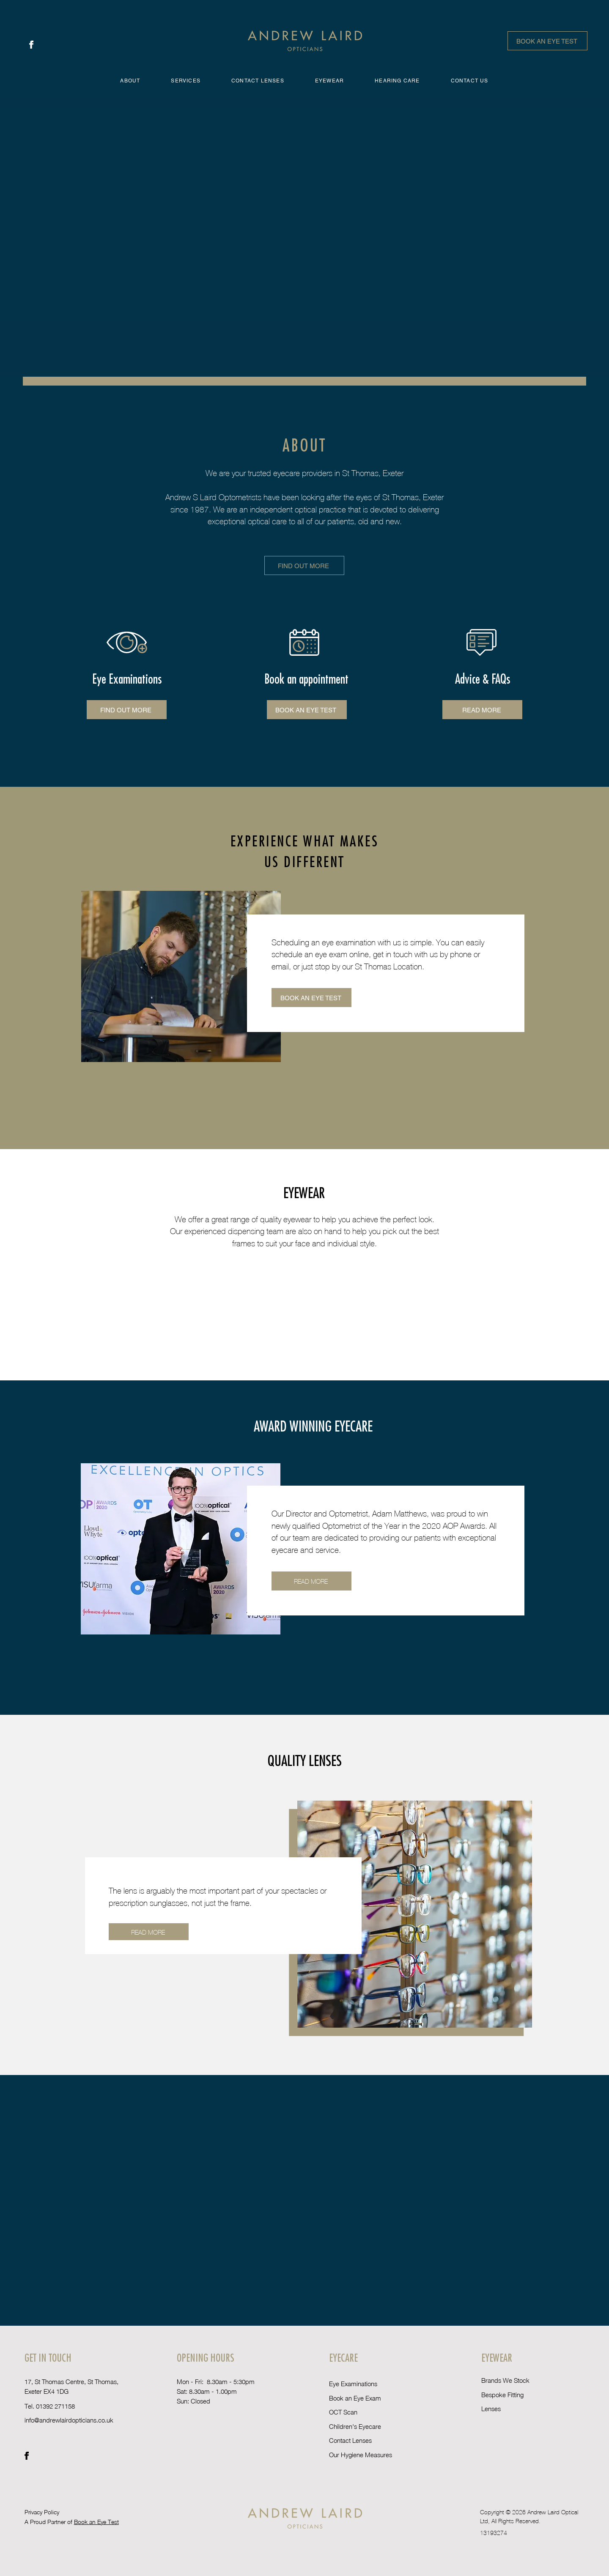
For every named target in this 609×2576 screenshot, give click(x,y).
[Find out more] (304, 565)
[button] (185, 81)
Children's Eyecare (355, 2426)
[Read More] (482, 709)
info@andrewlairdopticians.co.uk (69, 2420)
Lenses (491, 2408)
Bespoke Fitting (502, 2394)
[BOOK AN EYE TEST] (547, 40)
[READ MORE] (311, 1580)
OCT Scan (343, 2412)
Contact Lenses (350, 2440)
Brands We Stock (505, 2380)
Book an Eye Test (96, 2521)
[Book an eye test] (307, 709)
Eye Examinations (353, 2383)
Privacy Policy (43, 2512)
